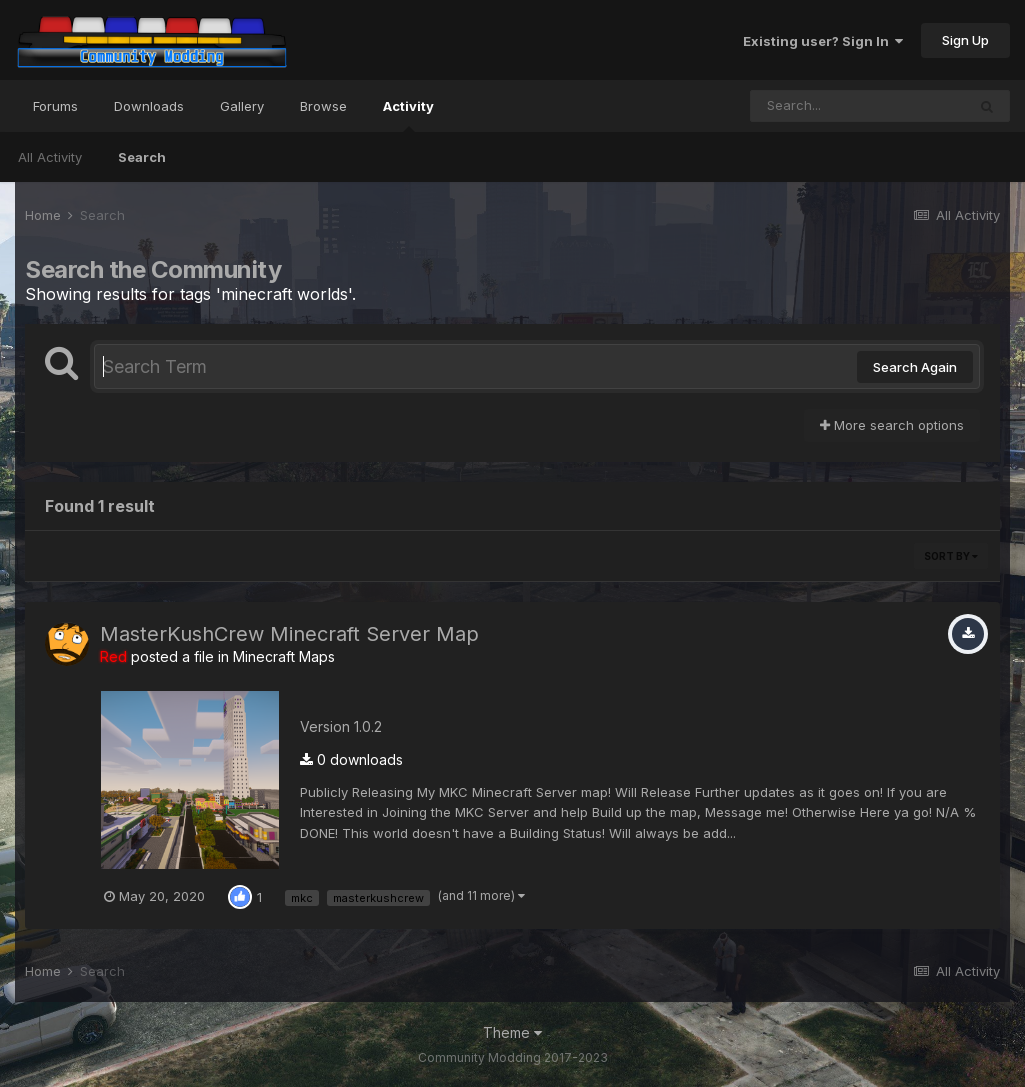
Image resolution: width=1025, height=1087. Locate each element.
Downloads (149, 106)
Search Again (915, 367)
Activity (408, 115)
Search (142, 157)
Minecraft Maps (284, 656)
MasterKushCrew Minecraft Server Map (289, 634)
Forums (55, 106)
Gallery (242, 106)
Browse (323, 106)
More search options (892, 425)
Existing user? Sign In (823, 41)
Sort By (951, 556)
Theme (512, 1032)
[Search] (858, 106)
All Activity (50, 157)
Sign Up (965, 40)
